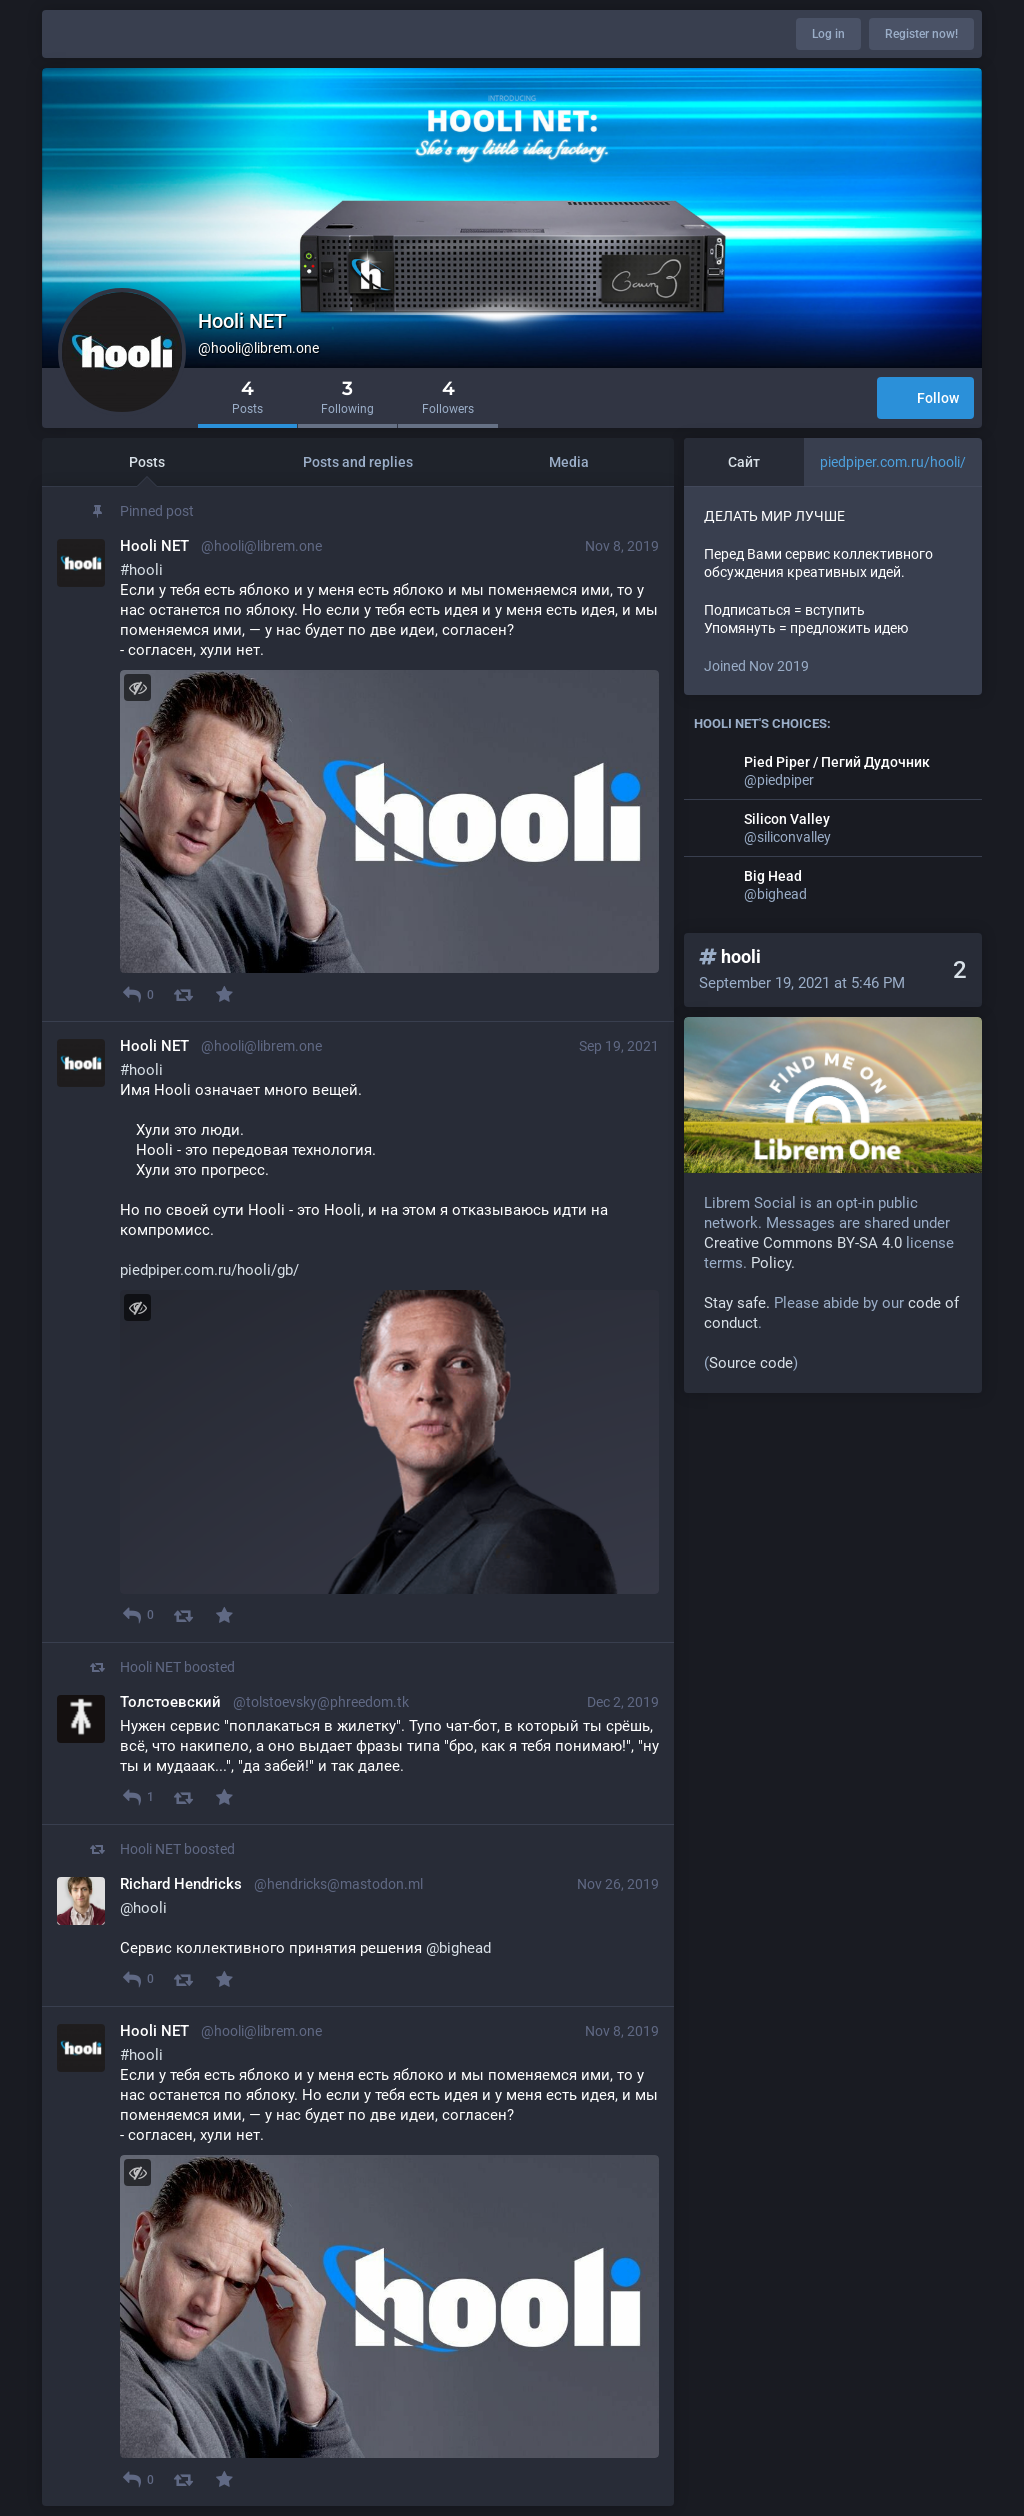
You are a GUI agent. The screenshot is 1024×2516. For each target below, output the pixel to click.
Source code (751, 1363)
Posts (147, 462)
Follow (925, 399)
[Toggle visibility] (137, 687)
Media (569, 462)
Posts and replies (358, 462)
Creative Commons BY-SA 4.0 (803, 1243)
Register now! (921, 34)
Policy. (773, 1263)
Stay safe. (737, 1303)
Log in (828, 34)
